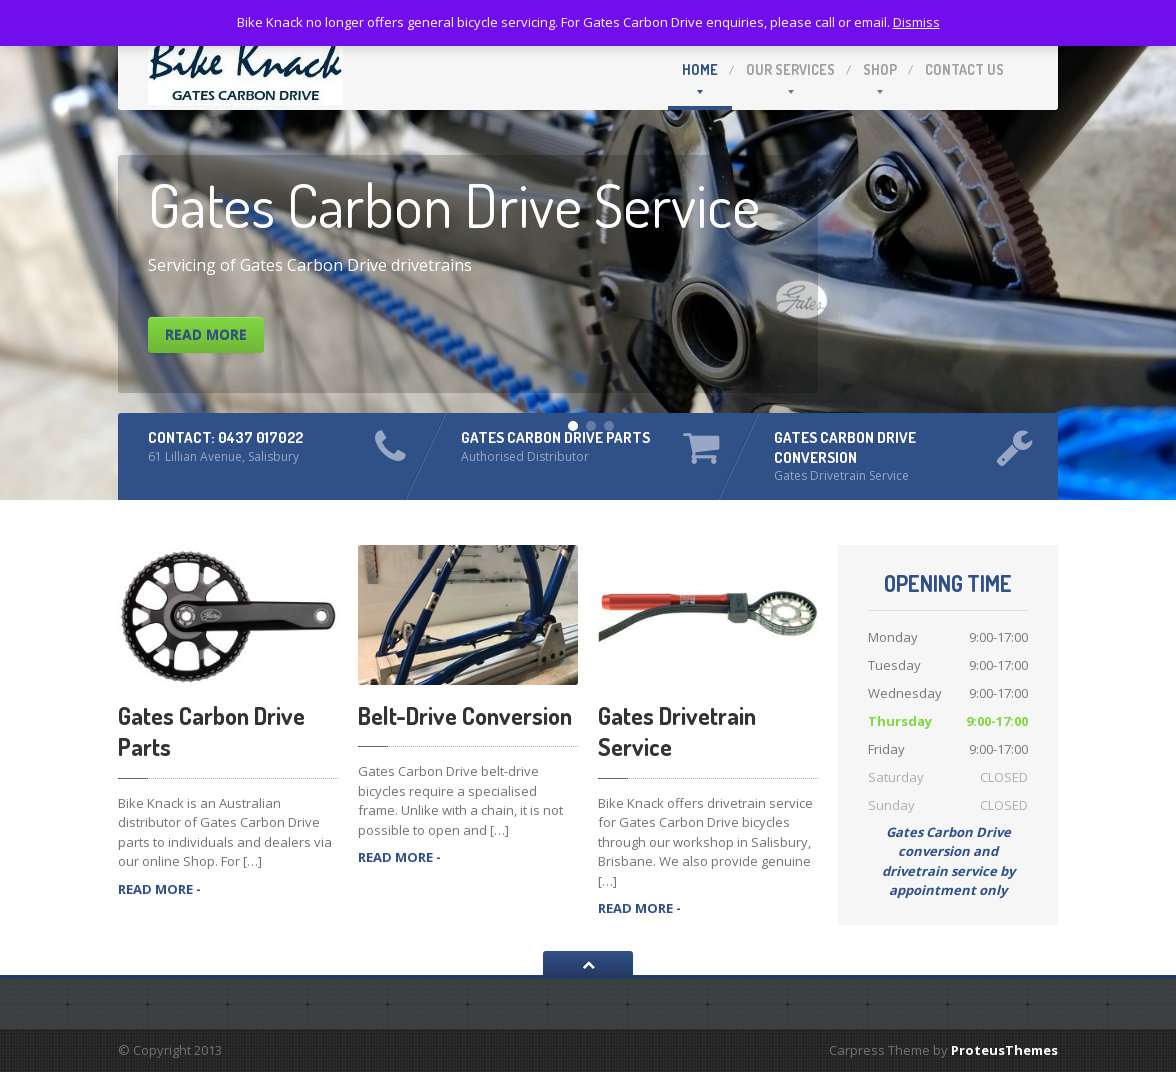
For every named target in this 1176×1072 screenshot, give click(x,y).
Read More (206, 334)
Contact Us (964, 69)
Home (700, 69)
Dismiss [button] (916, 22)
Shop (880, 69)
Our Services (790, 69)
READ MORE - (159, 889)
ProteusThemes (1004, 1050)
